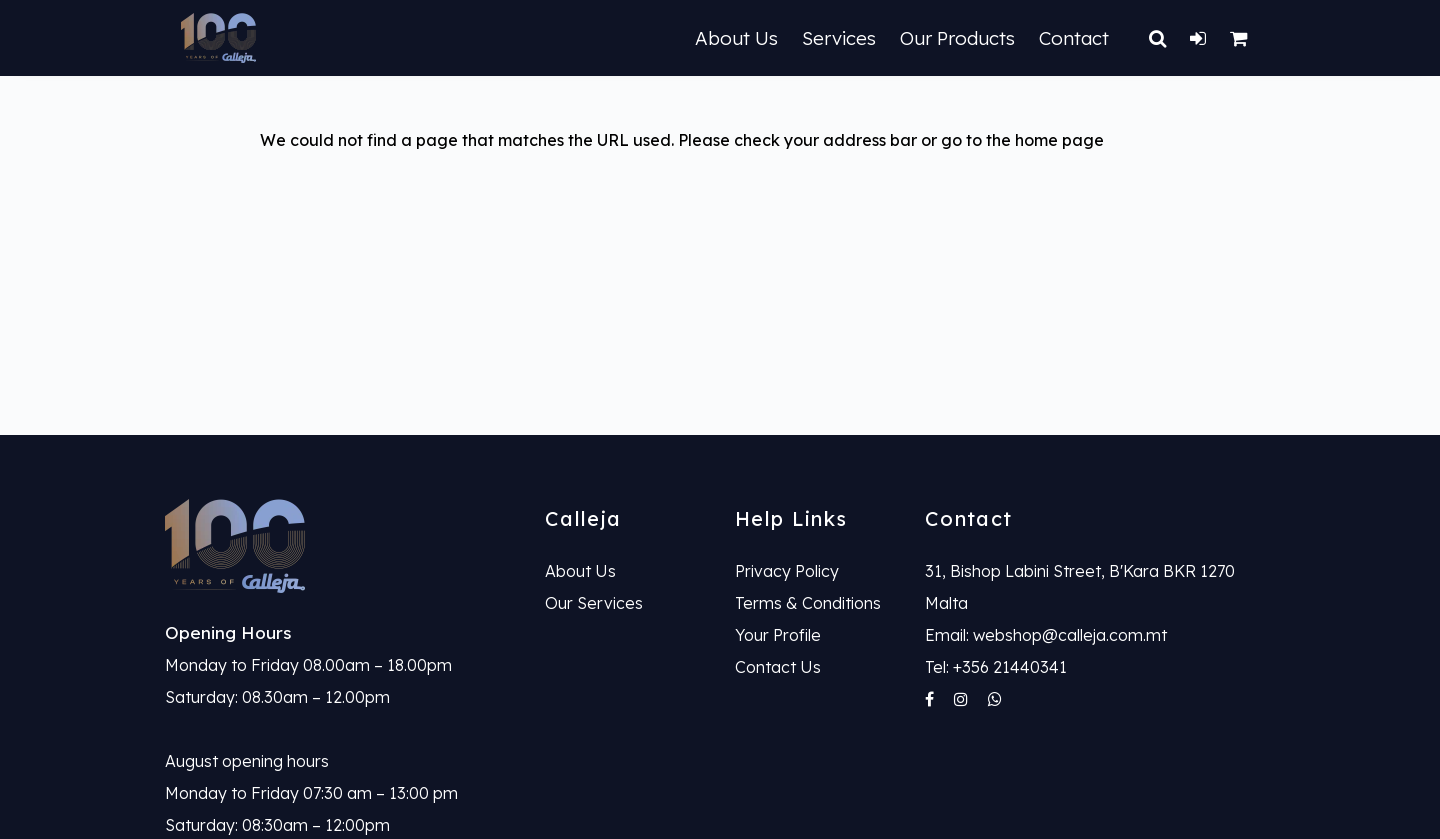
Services (839, 38)
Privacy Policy (787, 571)
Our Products (957, 38)
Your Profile (778, 635)
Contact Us (778, 667)
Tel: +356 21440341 (996, 667)
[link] (340, 546)
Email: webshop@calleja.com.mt (1046, 635)
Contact (1074, 38)
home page (1059, 140)
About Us (736, 38)
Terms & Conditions (808, 603)
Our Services (594, 603)
